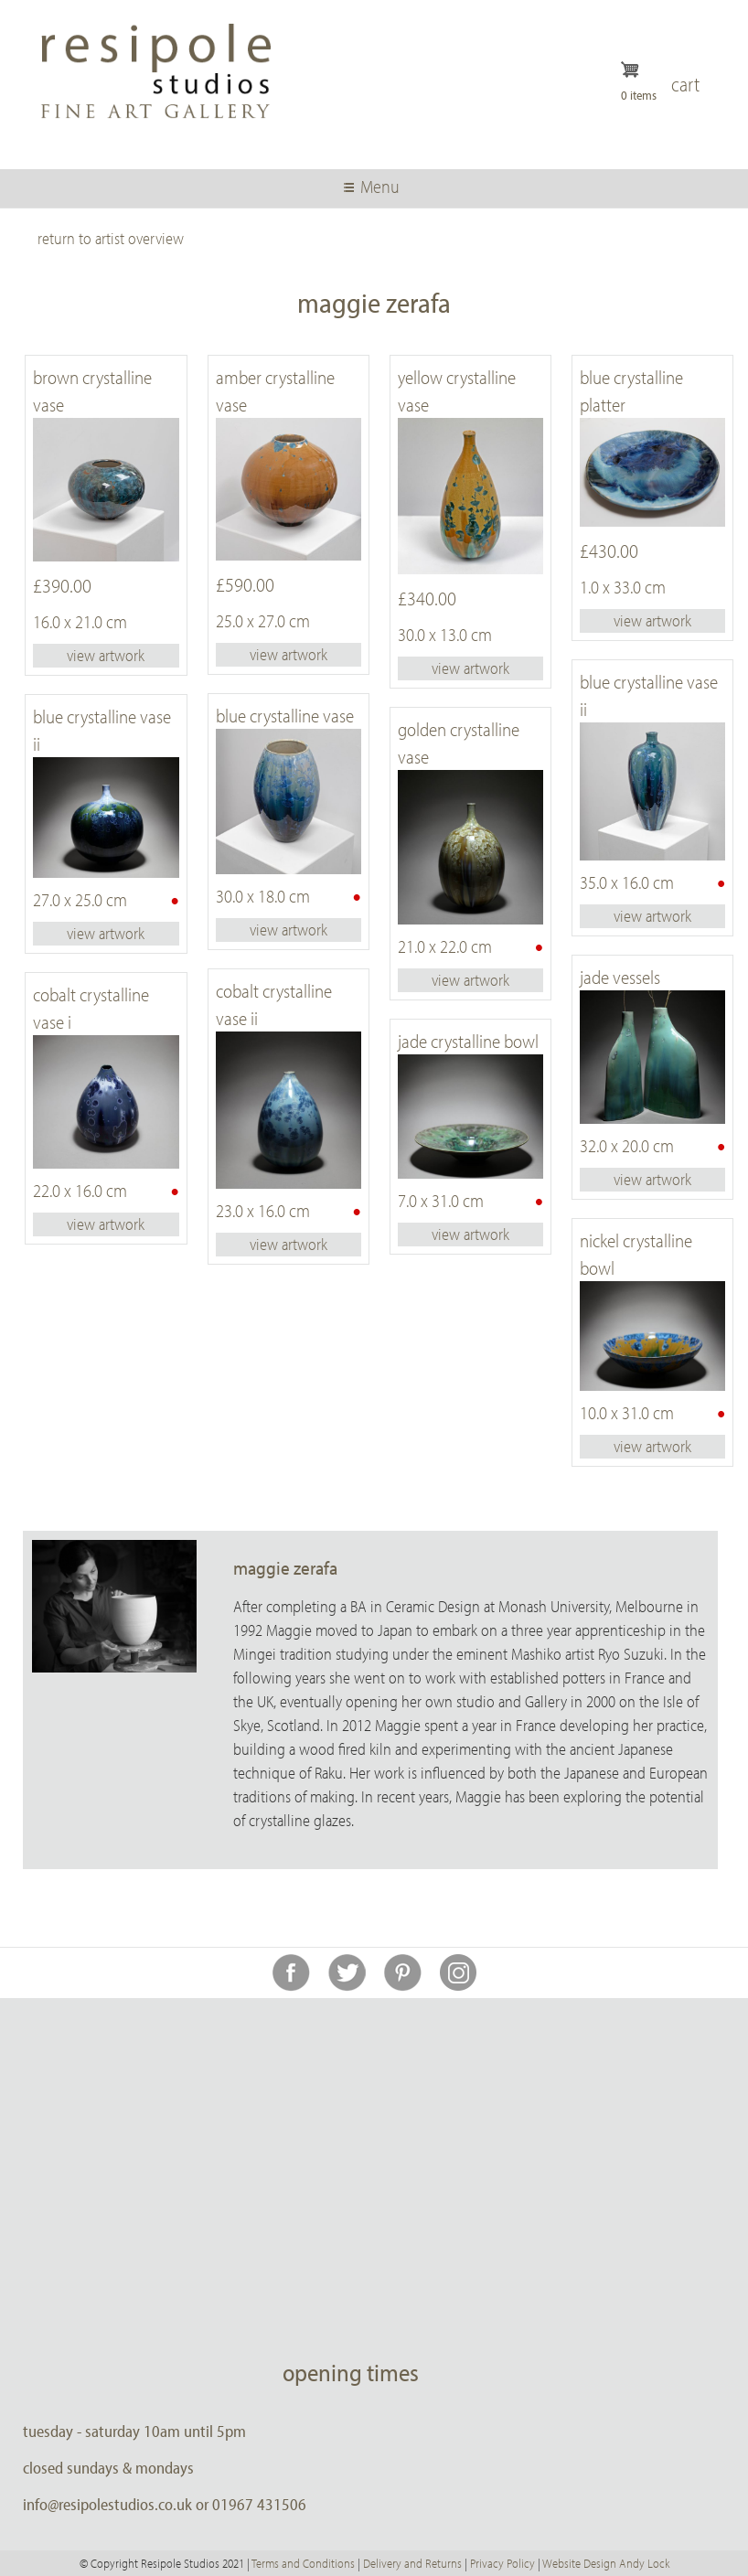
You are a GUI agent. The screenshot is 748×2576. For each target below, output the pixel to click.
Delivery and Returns (412, 2563)
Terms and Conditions (303, 2563)
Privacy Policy (502, 2563)
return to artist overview (110, 238)
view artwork (105, 655)
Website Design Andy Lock (605, 2563)
